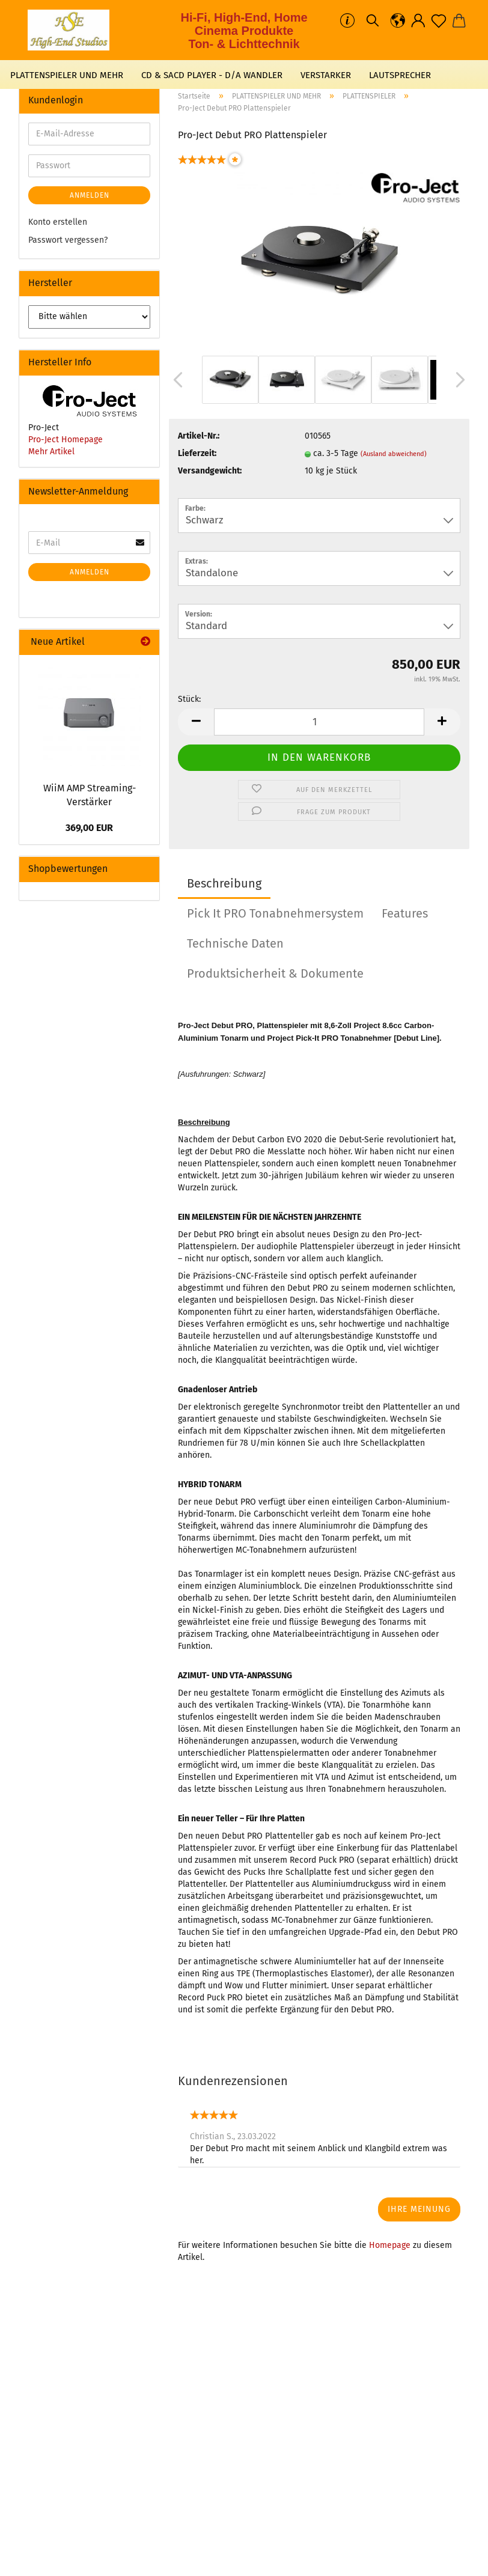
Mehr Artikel (51, 451)
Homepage (389, 2245)
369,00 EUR (89, 827)
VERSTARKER (325, 75)
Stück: (189, 699)
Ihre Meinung (419, 2209)
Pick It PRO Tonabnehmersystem (275, 913)
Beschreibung (224, 883)
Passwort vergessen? (68, 240)
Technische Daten (235, 943)
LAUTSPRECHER (400, 75)
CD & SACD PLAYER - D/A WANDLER (211, 75)
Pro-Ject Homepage (65, 439)
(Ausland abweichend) (394, 454)
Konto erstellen (57, 222)
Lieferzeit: (197, 453)
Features (405, 913)
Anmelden (89, 195)
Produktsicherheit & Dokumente (275, 973)
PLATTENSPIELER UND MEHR (66, 75)
